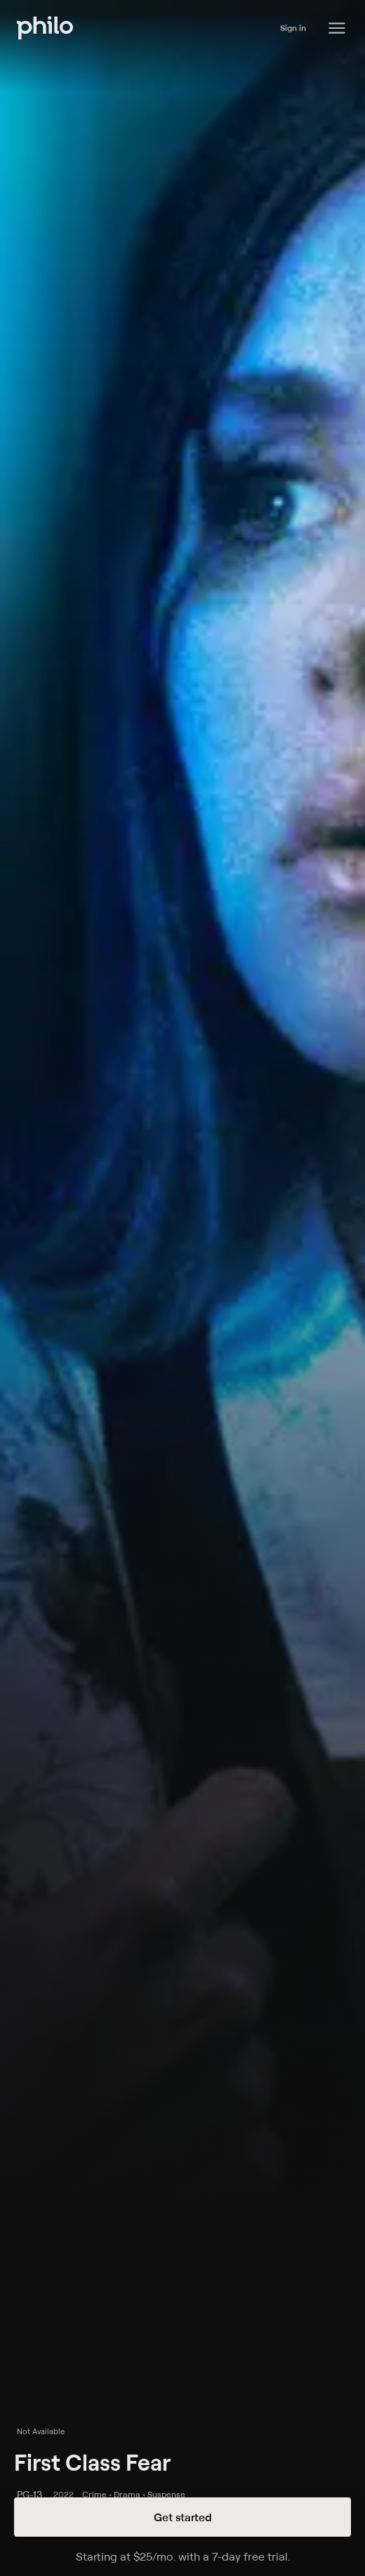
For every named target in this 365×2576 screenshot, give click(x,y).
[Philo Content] (337, 28)
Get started (183, 2517)
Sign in (293, 27)
